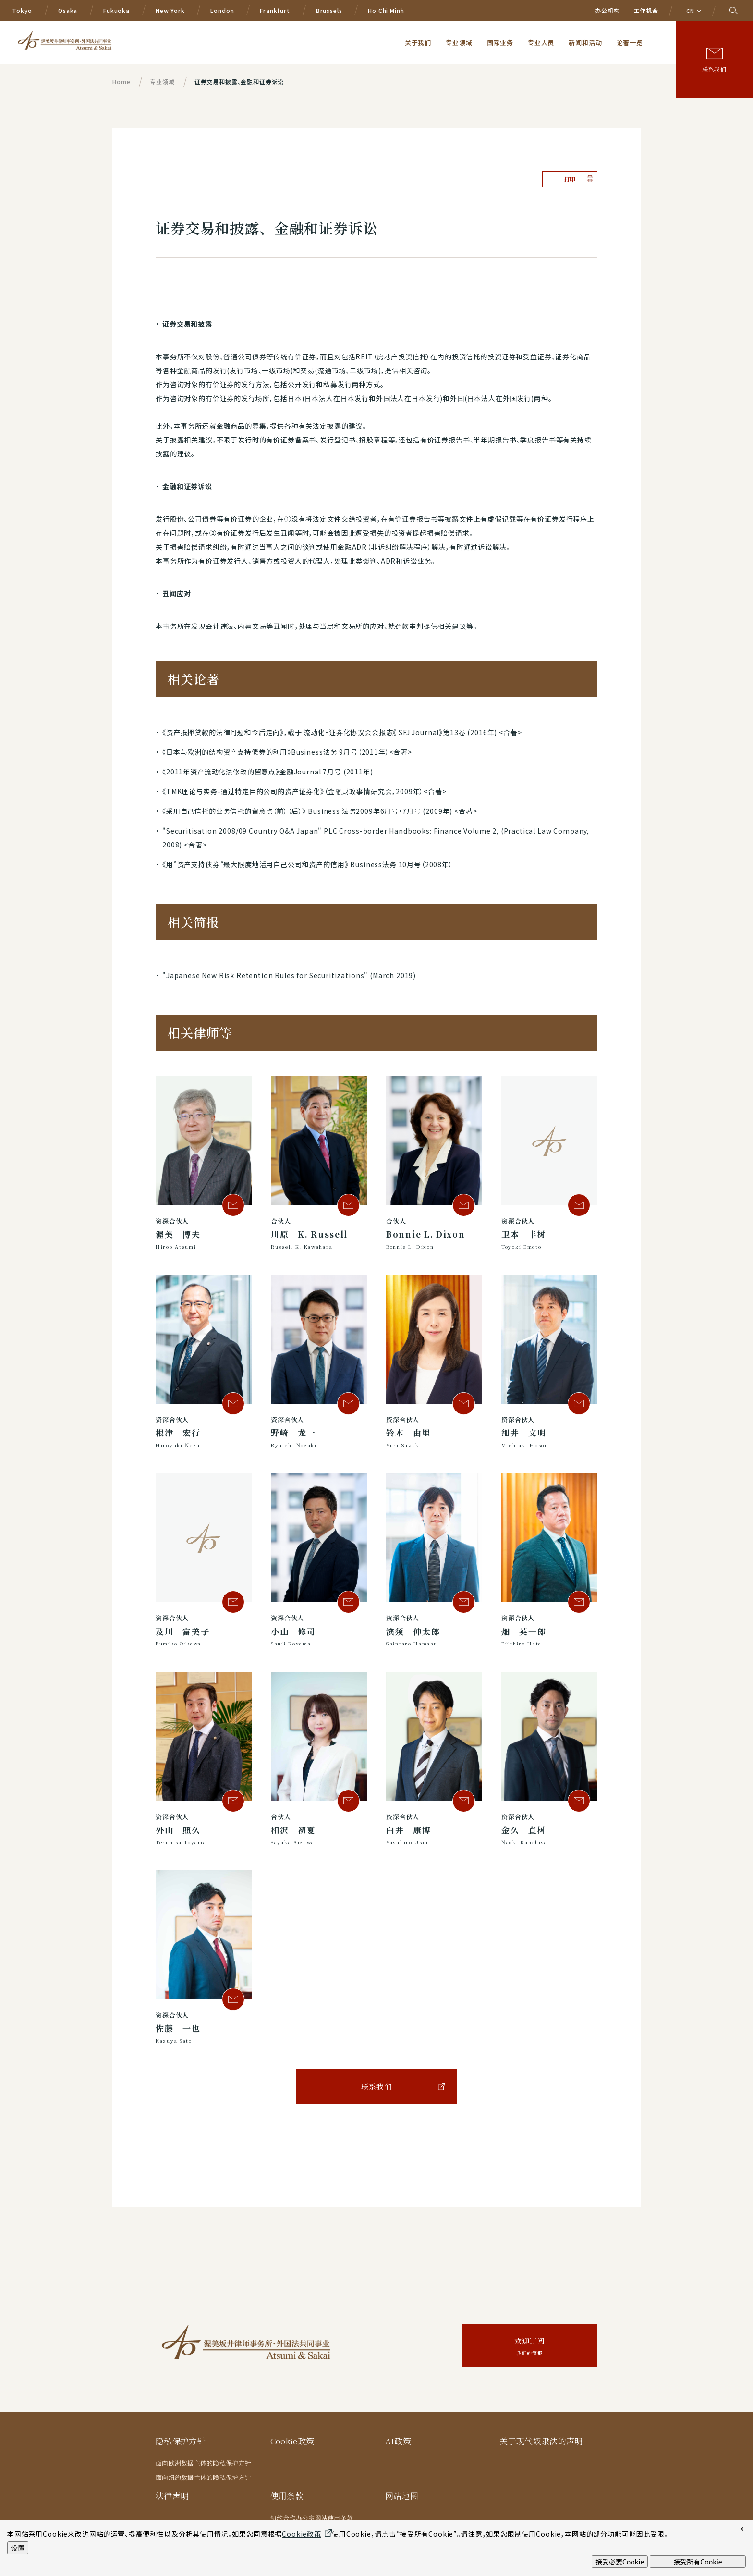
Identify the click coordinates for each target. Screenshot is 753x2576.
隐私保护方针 (181, 2441)
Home (121, 81)
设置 (17, 2547)
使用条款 (287, 2496)
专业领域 (459, 42)
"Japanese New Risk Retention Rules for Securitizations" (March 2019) (289, 975)
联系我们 (714, 69)
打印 (570, 179)
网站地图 (401, 2496)
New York (170, 10)
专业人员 (541, 42)
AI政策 (398, 2441)
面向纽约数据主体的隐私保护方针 (203, 2477)
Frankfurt (275, 10)
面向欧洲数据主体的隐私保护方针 (203, 2462)
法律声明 (172, 2496)
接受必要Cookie (619, 2561)
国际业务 (500, 42)
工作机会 (646, 10)
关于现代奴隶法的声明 (541, 2441)
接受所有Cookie (697, 2561)
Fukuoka (116, 10)
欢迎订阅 (529, 2347)
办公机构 (607, 10)
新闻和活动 (585, 42)
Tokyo (22, 10)
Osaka (67, 10)
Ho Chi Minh (386, 10)
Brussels (329, 10)
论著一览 (630, 42)
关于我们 (418, 42)
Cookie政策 (293, 2441)
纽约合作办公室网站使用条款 (311, 2518)
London (222, 10)
